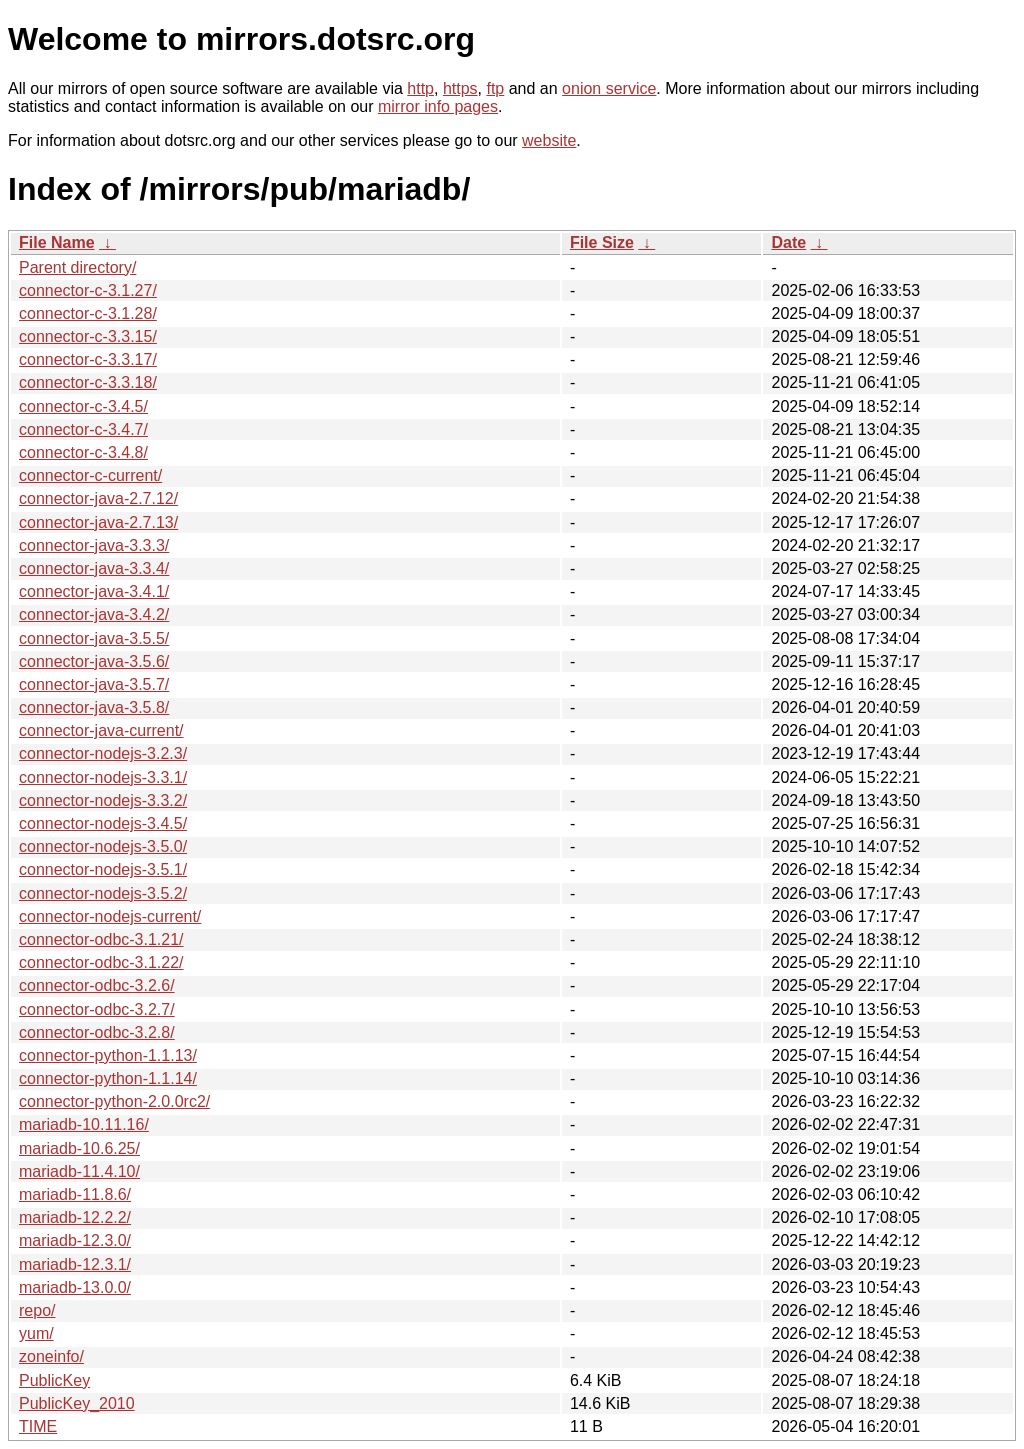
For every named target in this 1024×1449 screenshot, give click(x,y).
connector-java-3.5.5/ (94, 638)
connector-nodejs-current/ (110, 916)
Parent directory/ (77, 267)
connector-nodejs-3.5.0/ (103, 846)
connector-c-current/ (90, 475)
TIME (38, 1426)
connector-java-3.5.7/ (94, 684)
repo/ (37, 1310)
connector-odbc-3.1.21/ (101, 939)
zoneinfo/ (51, 1356)
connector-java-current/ (101, 730)
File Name (57, 242)
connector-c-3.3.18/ (88, 382)
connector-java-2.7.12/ (98, 498)
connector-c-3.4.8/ (83, 452)
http (420, 88)
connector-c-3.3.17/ (88, 359)
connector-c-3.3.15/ (88, 336)
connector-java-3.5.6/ (94, 661)
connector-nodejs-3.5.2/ (103, 893)
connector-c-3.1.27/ (88, 290)
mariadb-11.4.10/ (79, 1171)
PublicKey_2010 (77, 1403)
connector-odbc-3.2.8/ (97, 1032)
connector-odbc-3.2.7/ (97, 1009)
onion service (609, 88)
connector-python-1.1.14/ (108, 1078)
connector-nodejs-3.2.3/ (103, 753)
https (460, 88)
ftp (495, 88)
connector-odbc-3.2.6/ (97, 985)
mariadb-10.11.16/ (84, 1124)
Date (788, 242)
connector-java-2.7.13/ (98, 522)
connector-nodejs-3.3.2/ (103, 800)
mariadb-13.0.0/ (75, 1287)
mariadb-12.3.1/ (75, 1264)
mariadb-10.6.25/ (79, 1148)
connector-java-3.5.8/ (94, 707)
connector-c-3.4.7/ (83, 429)
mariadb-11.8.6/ (75, 1194)
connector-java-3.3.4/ (94, 568)
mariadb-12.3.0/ (75, 1240)
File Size (602, 242)
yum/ (36, 1333)
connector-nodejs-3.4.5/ (103, 823)
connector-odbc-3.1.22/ (101, 962)
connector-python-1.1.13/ (108, 1055)
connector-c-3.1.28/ (88, 313)
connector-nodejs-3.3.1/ (103, 777)
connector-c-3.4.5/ (83, 406)
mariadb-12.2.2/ (75, 1217)
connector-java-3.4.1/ (94, 591)
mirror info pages (438, 106)
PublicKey (54, 1380)
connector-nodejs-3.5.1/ (103, 869)
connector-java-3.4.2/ (94, 614)
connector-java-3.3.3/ (94, 545)
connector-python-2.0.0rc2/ (114, 1101)
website (549, 140)
